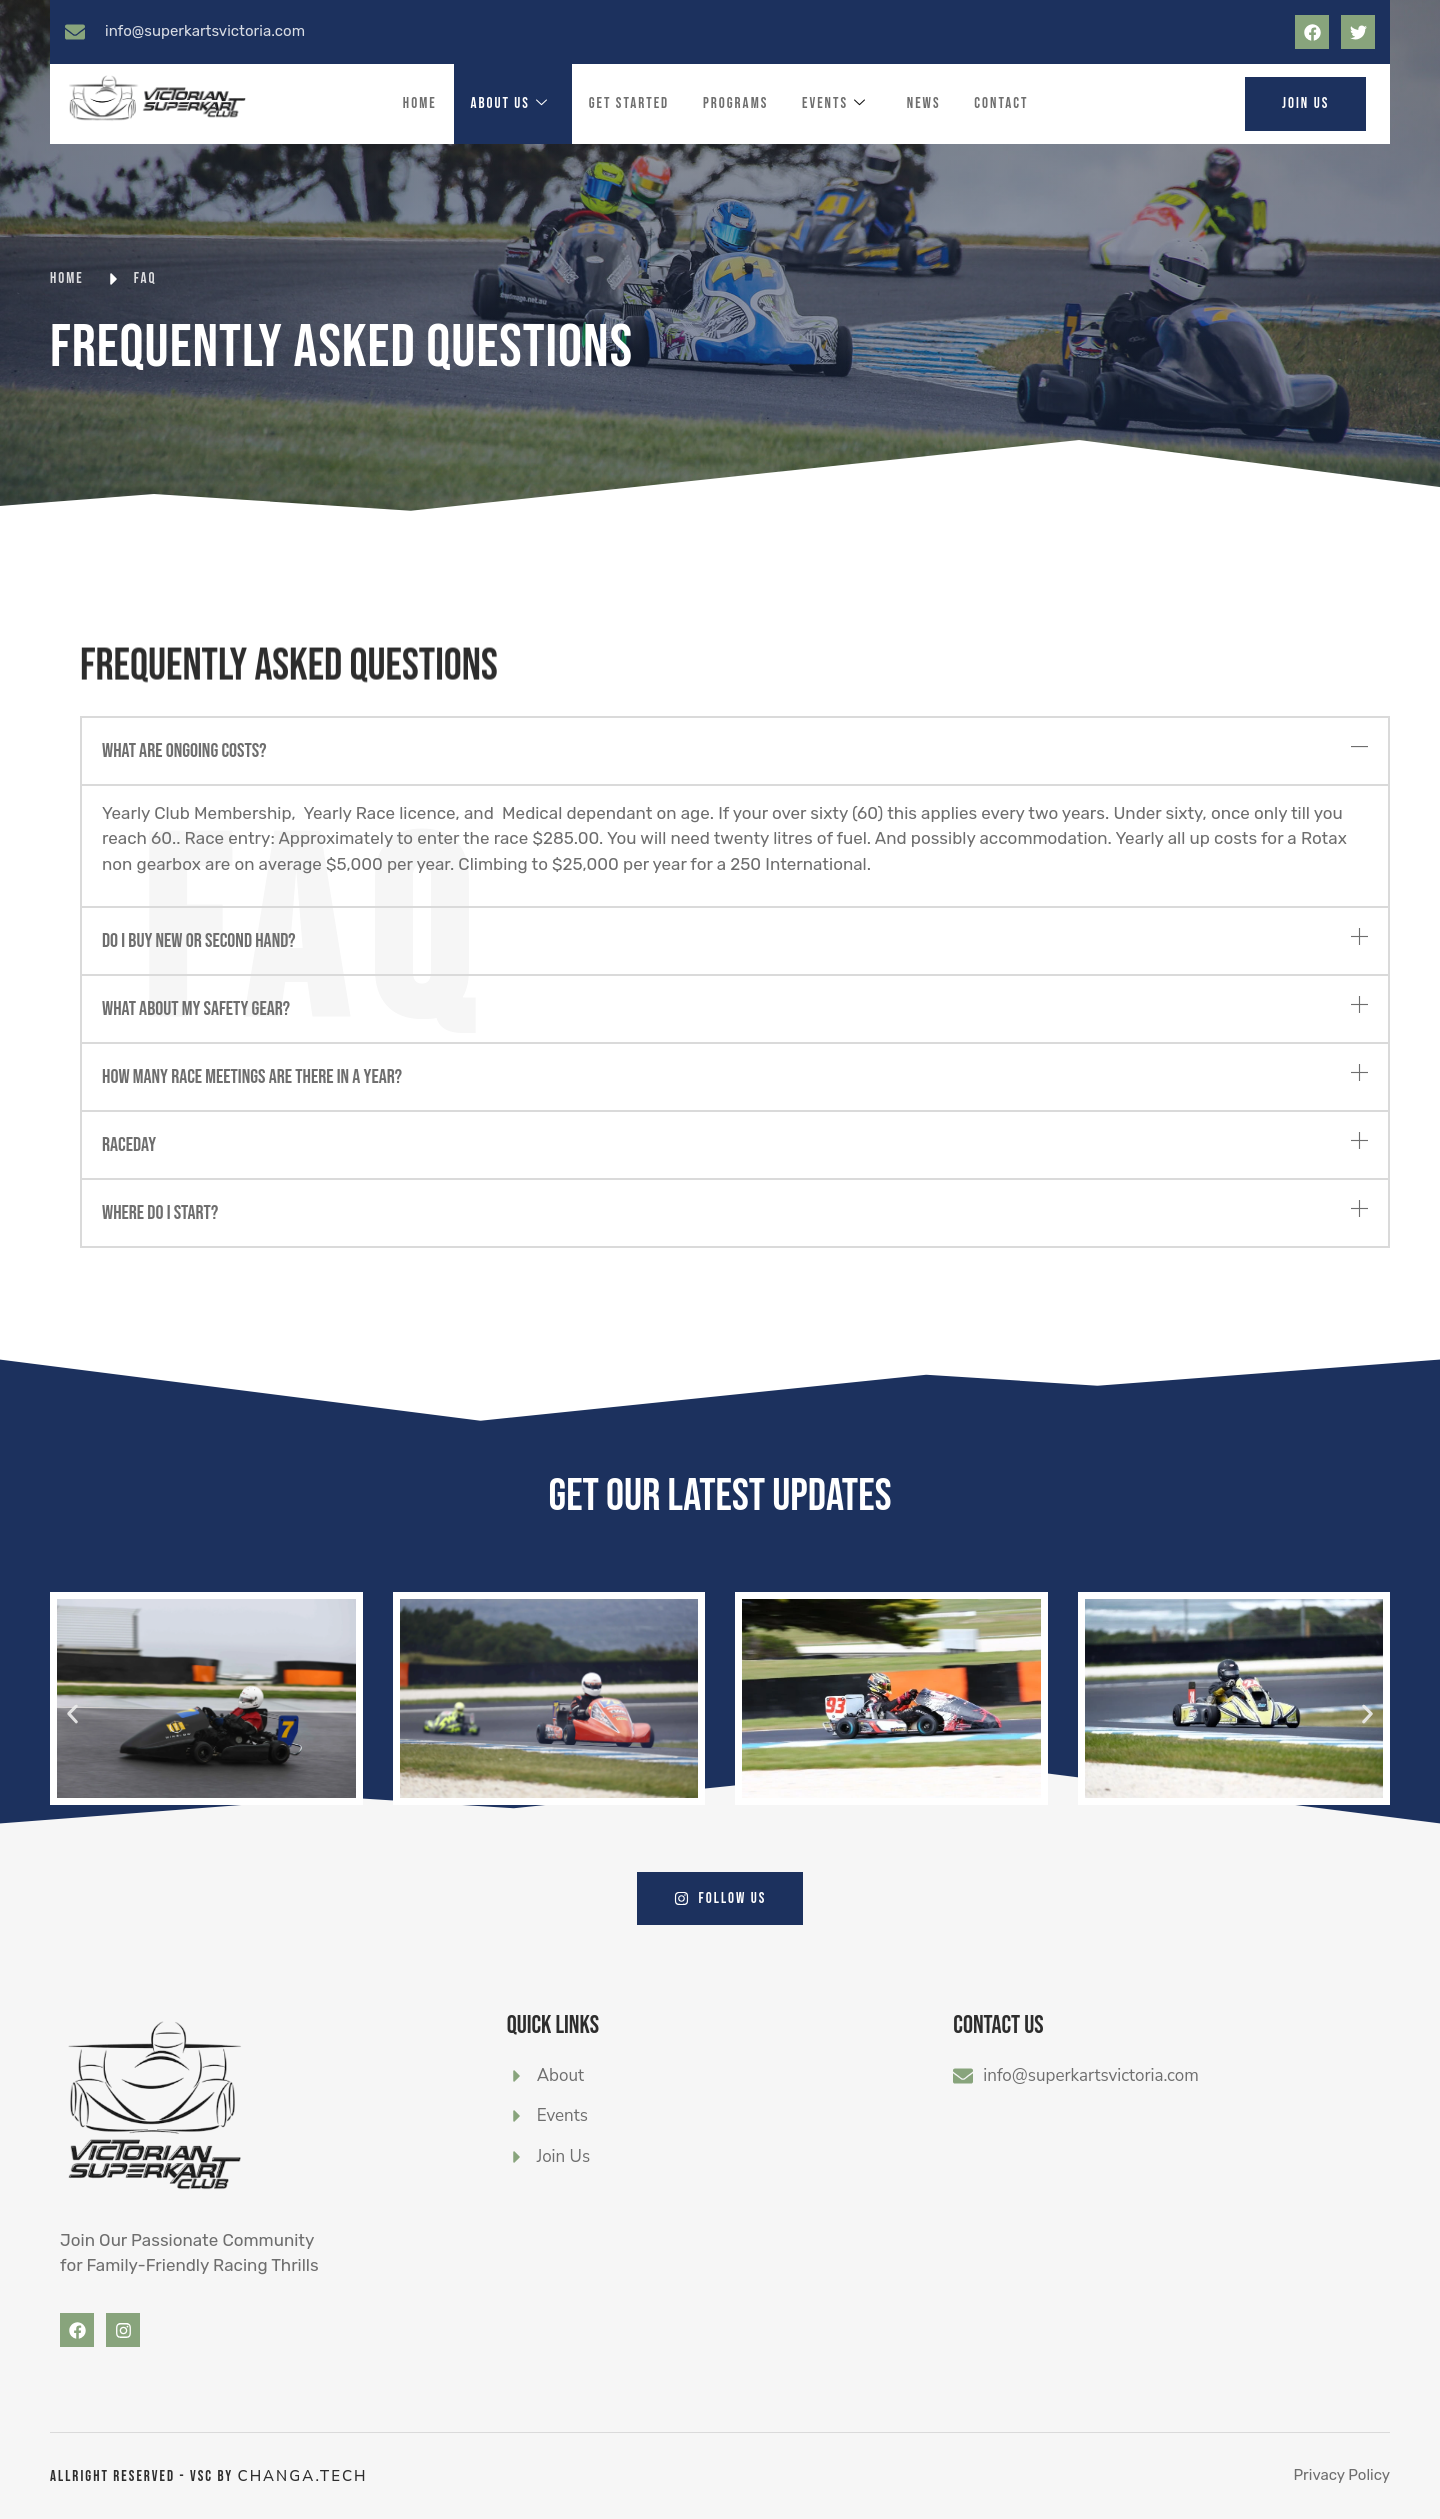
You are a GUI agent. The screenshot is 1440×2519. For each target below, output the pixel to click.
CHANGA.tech (303, 2476)
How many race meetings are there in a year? (252, 1077)
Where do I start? (160, 1213)
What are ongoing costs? (184, 751)
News (924, 103)
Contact (1002, 103)
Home (419, 103)
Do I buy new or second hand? (199, 941)
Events (834, 104)
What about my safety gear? (196, 1009)
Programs (735, 103)
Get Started (628, 103)
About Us (509, 104)
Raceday (129, 1145)
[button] (735, 751)
